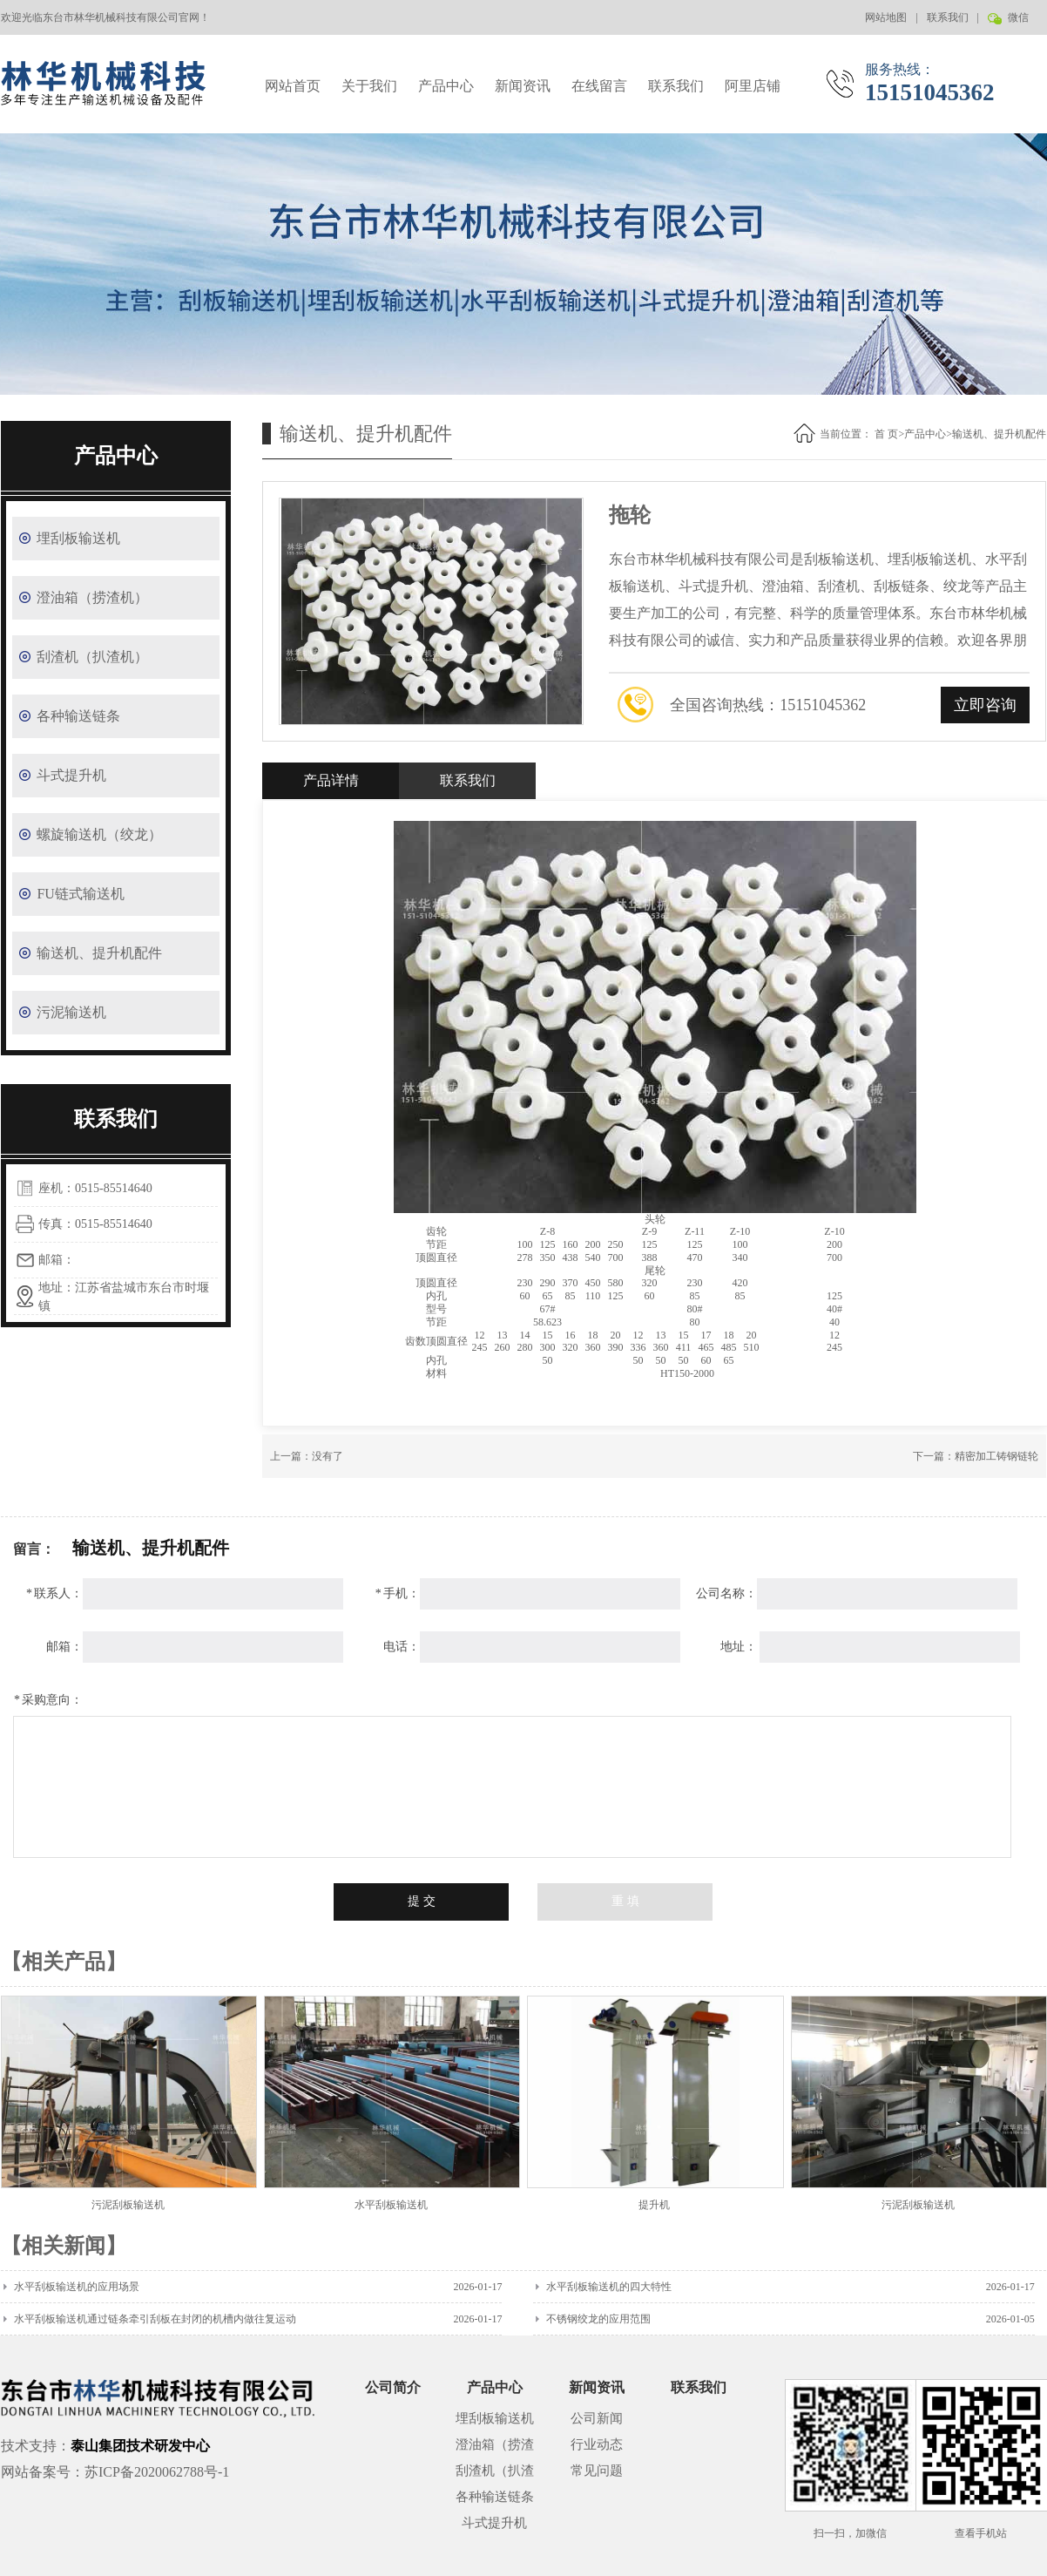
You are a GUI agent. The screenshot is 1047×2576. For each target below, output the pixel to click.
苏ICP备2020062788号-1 (156, 2471)
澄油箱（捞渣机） (92, 597)
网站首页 (293, 85)
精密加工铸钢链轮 (996, 1456)
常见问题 (597, 2471)
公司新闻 (597, 2418)
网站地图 (886, 17)
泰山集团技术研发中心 (140, 2445)
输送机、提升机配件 (99, 953)
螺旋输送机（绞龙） (99, 834)
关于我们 (369, 85)
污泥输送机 (71, 1012)
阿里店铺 (752, 85)
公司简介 (393, 2387)
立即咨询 (985, 705)
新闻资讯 (523, 85)
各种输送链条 (78, 715)
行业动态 (597, 2444)
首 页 (886, 434)
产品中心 (446, 85)
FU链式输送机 (80, 893)
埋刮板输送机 (78, 538)
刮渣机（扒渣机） (92, 656)
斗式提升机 (71, 775)
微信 (1017, 23)
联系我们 (948, 17)
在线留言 (599, 85)
